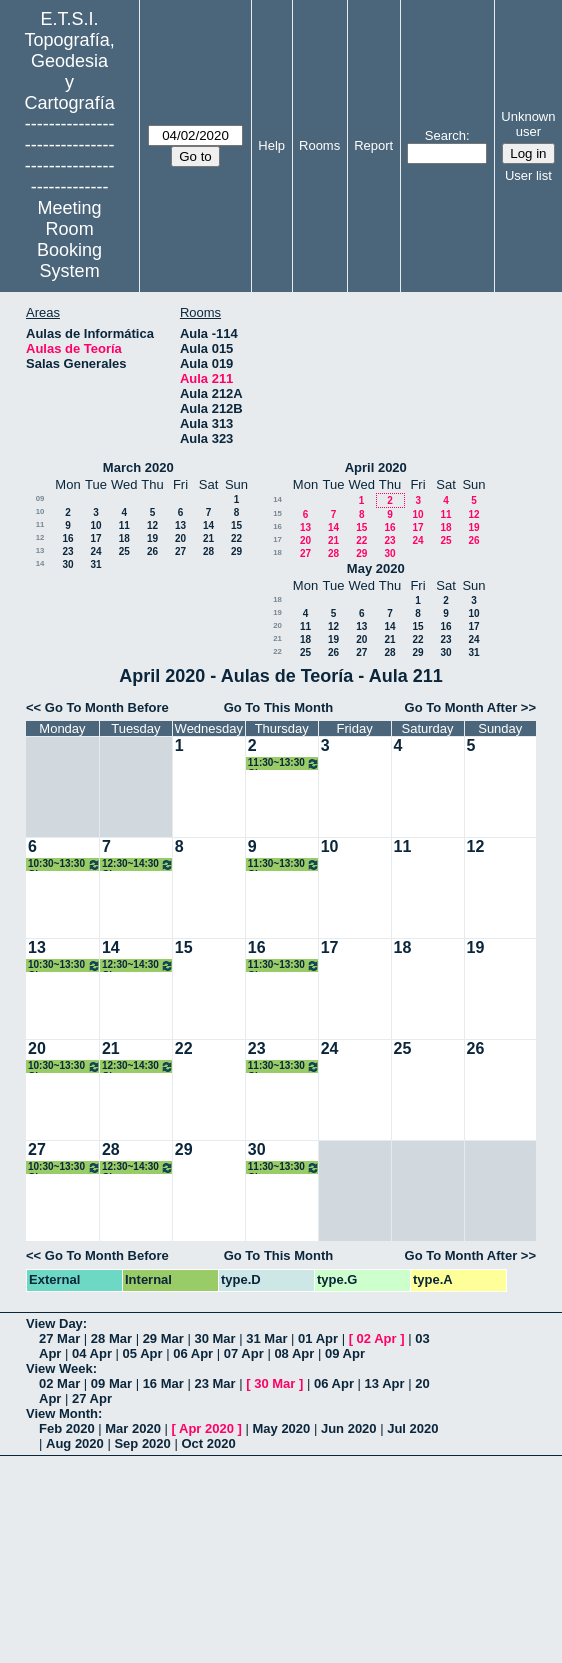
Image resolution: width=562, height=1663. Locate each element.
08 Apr (294, 1353)
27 (180, 551)
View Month (62, 1413)
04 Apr (92, 1353)
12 (152, 525)
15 (236, 525)
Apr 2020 (206, 1428)
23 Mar (214, 1383)
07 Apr (244, 1353)
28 (208, 551)
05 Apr (143, 1353)
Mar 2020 (133, 1428)
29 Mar (163, 1338)
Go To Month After (461, 707)
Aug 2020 (75, 1443)
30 (67, 564)
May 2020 (376, 568)
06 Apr (193, 1353)
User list (528, 175)
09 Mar (111, 1383)
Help (271, 145)
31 (95, 564)
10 (40, 511)
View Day (54, 1323)
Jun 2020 (349, 1428)
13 (180, 525)
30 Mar (214, 1338)
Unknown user (528, 124)
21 (208, 538)
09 (40, 498)
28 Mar (111, 1338)
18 (124, 538)
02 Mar (59, 1383)
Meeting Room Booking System (69, 239)
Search (445, 135)
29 (236, 551)
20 (180, 538)
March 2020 (138, 467)
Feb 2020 (67, 1428)
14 (208, 525)
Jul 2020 (412, 1428)
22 (236, 538)
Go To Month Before (107, 707)
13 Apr (385, 1383)
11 (40, 524)
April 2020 (376, 467)
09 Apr (345, 1353)
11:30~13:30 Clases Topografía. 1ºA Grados (284, 763)
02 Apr (377, 1338)
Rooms (319, 145)
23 (67, 551)
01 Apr (318, 1338)
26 (152, 551)
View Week (59, 1368)
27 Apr (92, 1398)
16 (67, 538)
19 (152, 538)
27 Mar (59, 1338)
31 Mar (266, 1338)
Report (373, 145)
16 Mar (163, 1383)
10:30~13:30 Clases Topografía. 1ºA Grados (64, 864)
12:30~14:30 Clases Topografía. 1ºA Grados (138, 864)
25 (124, 551)
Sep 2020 (142, 1443)
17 (95, 538)
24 (95, 551)
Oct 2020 (208, 1443)
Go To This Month (279, 707)
